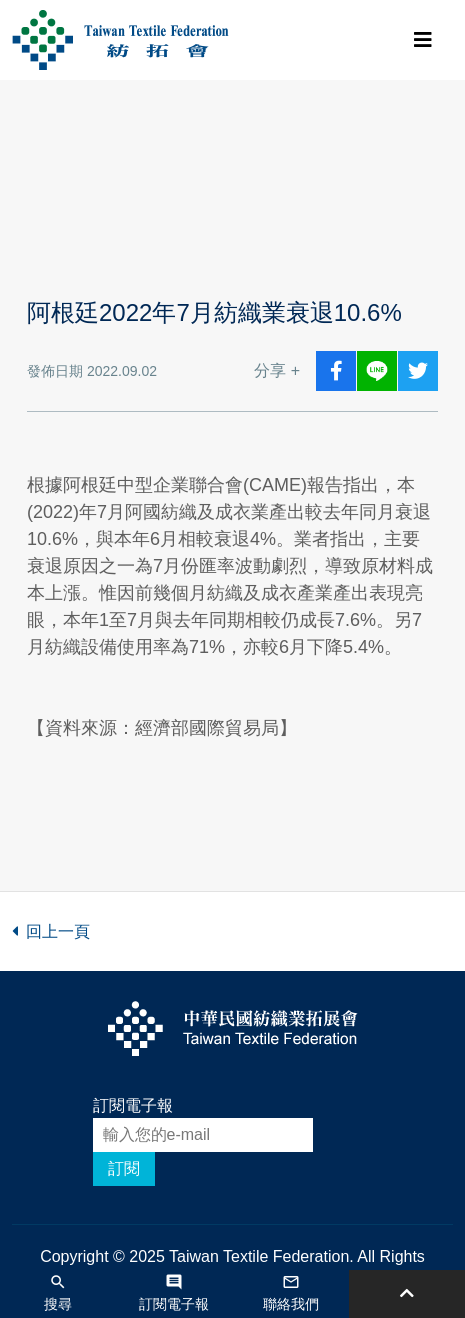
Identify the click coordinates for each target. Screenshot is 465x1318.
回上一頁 (51, 931)
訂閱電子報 (133, 1105)
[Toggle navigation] (423, 40)
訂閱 (124, 1168)
